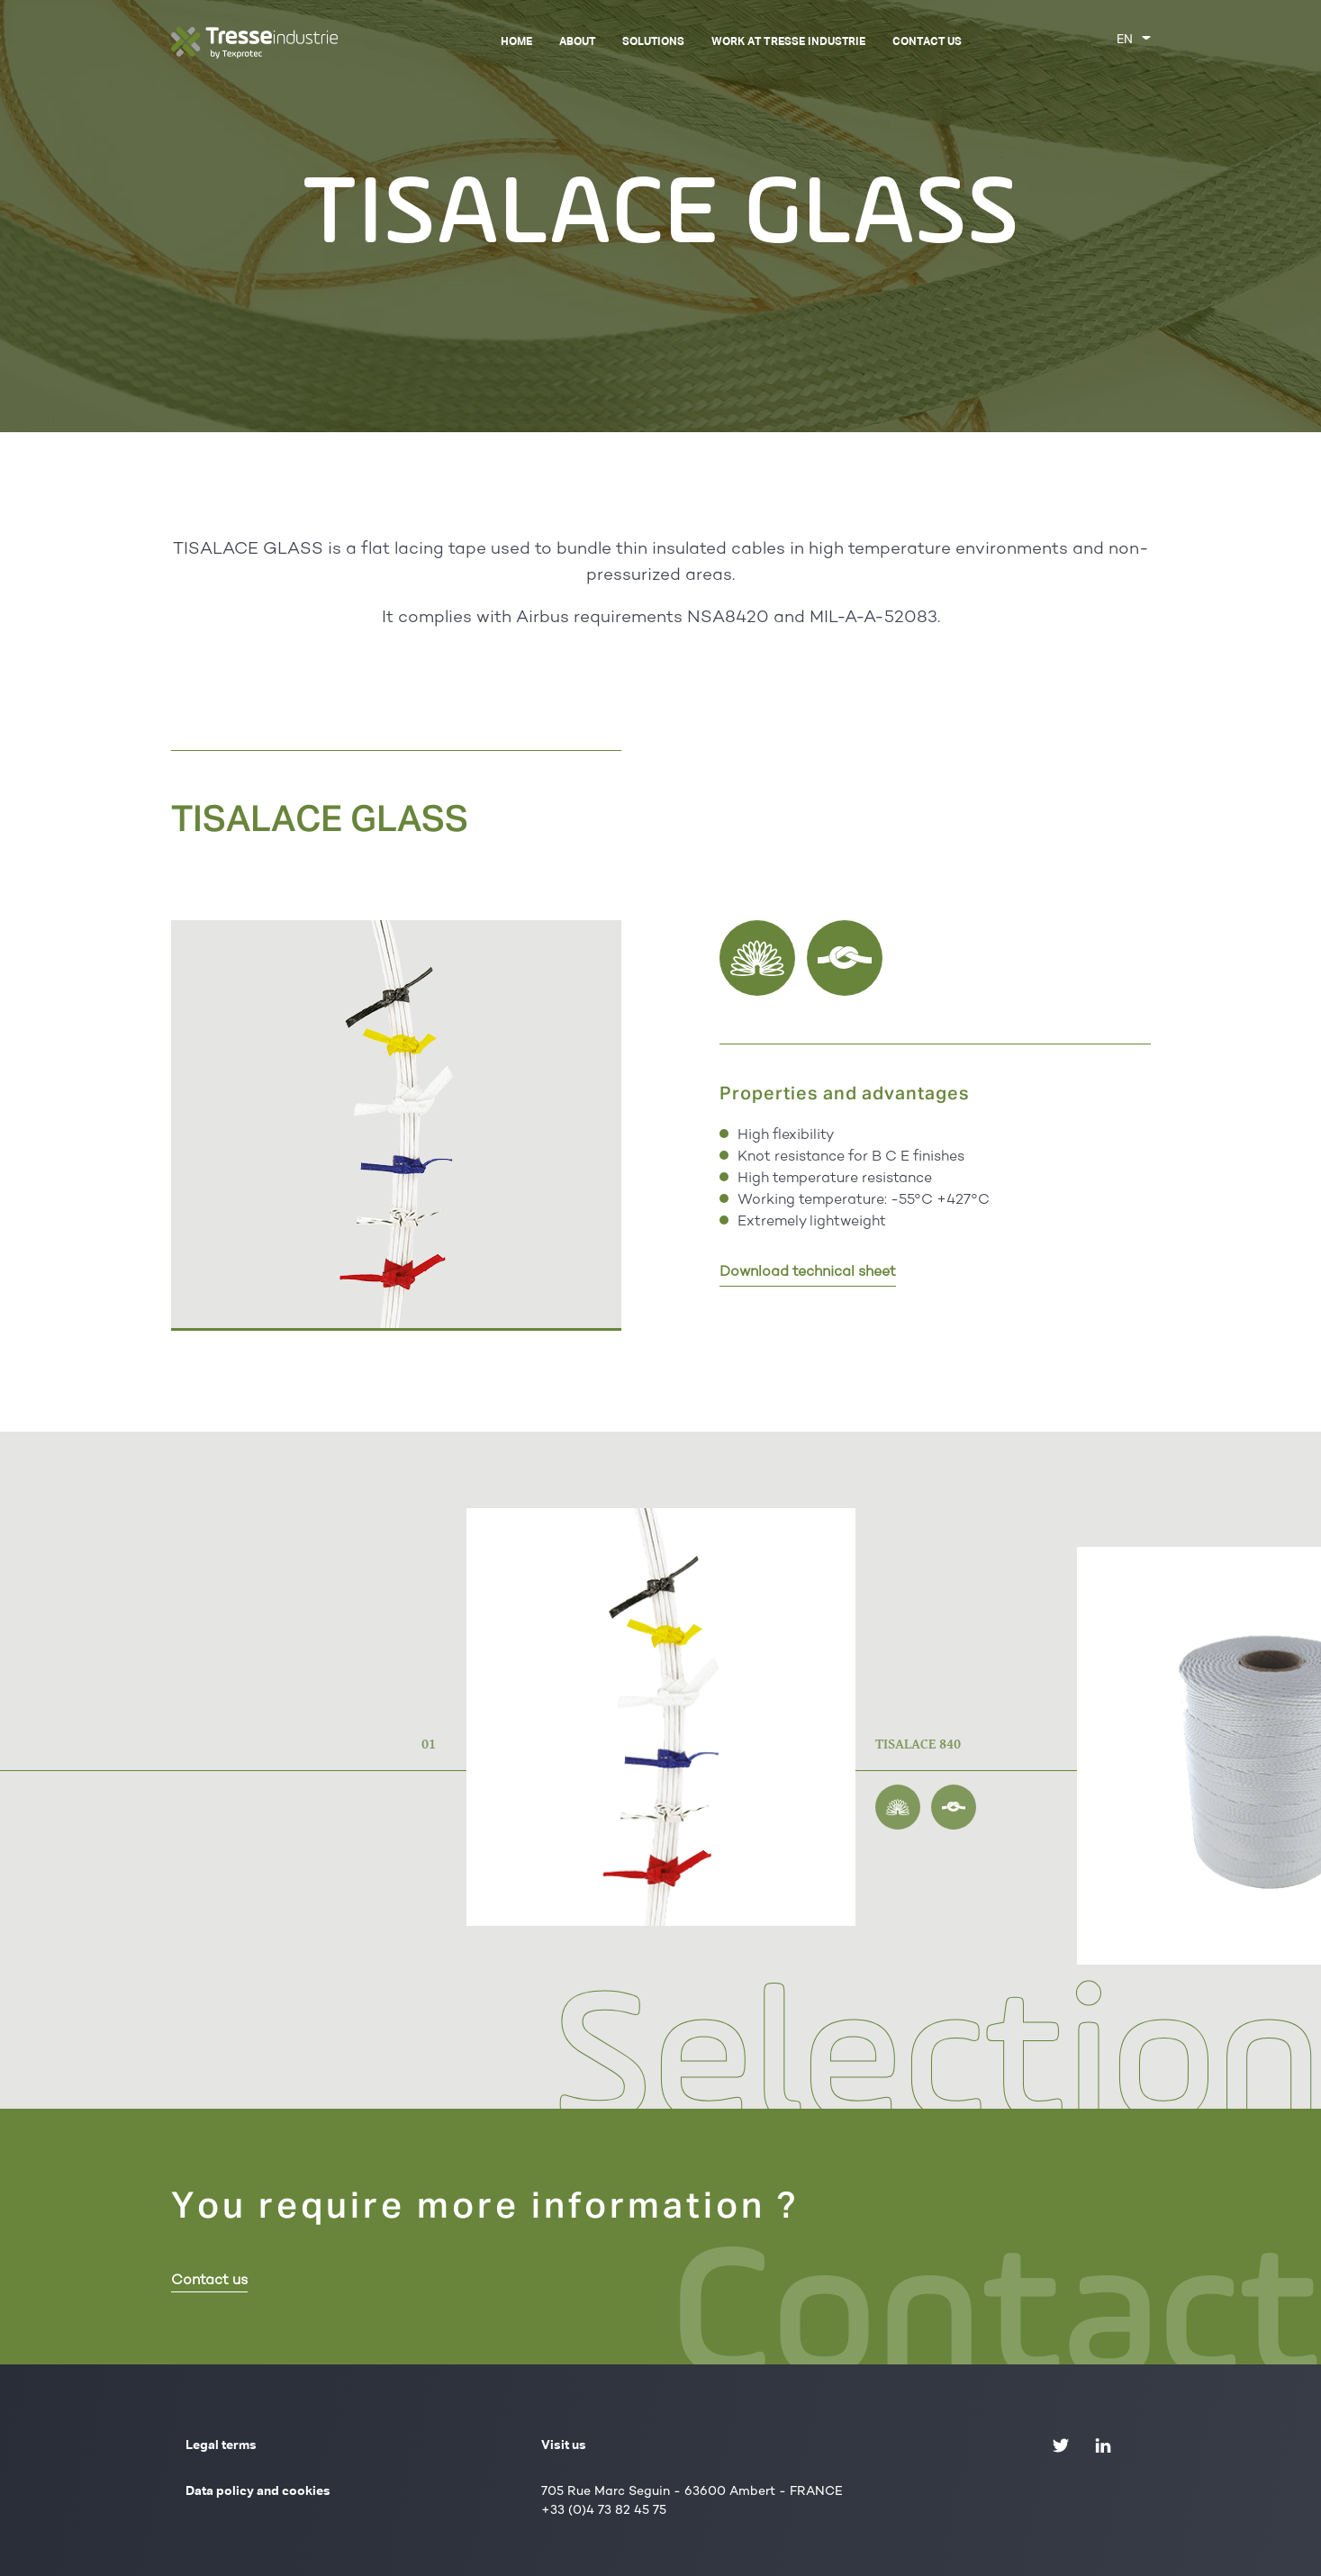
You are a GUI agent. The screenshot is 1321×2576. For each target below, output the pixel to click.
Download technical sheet (807, 1272)
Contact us (927, 42)
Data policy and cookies (257, 2491)
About (577, 42)
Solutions (653, 42)
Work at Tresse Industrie (788, 42)
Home (516, 42)
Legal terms (221, 2445)
